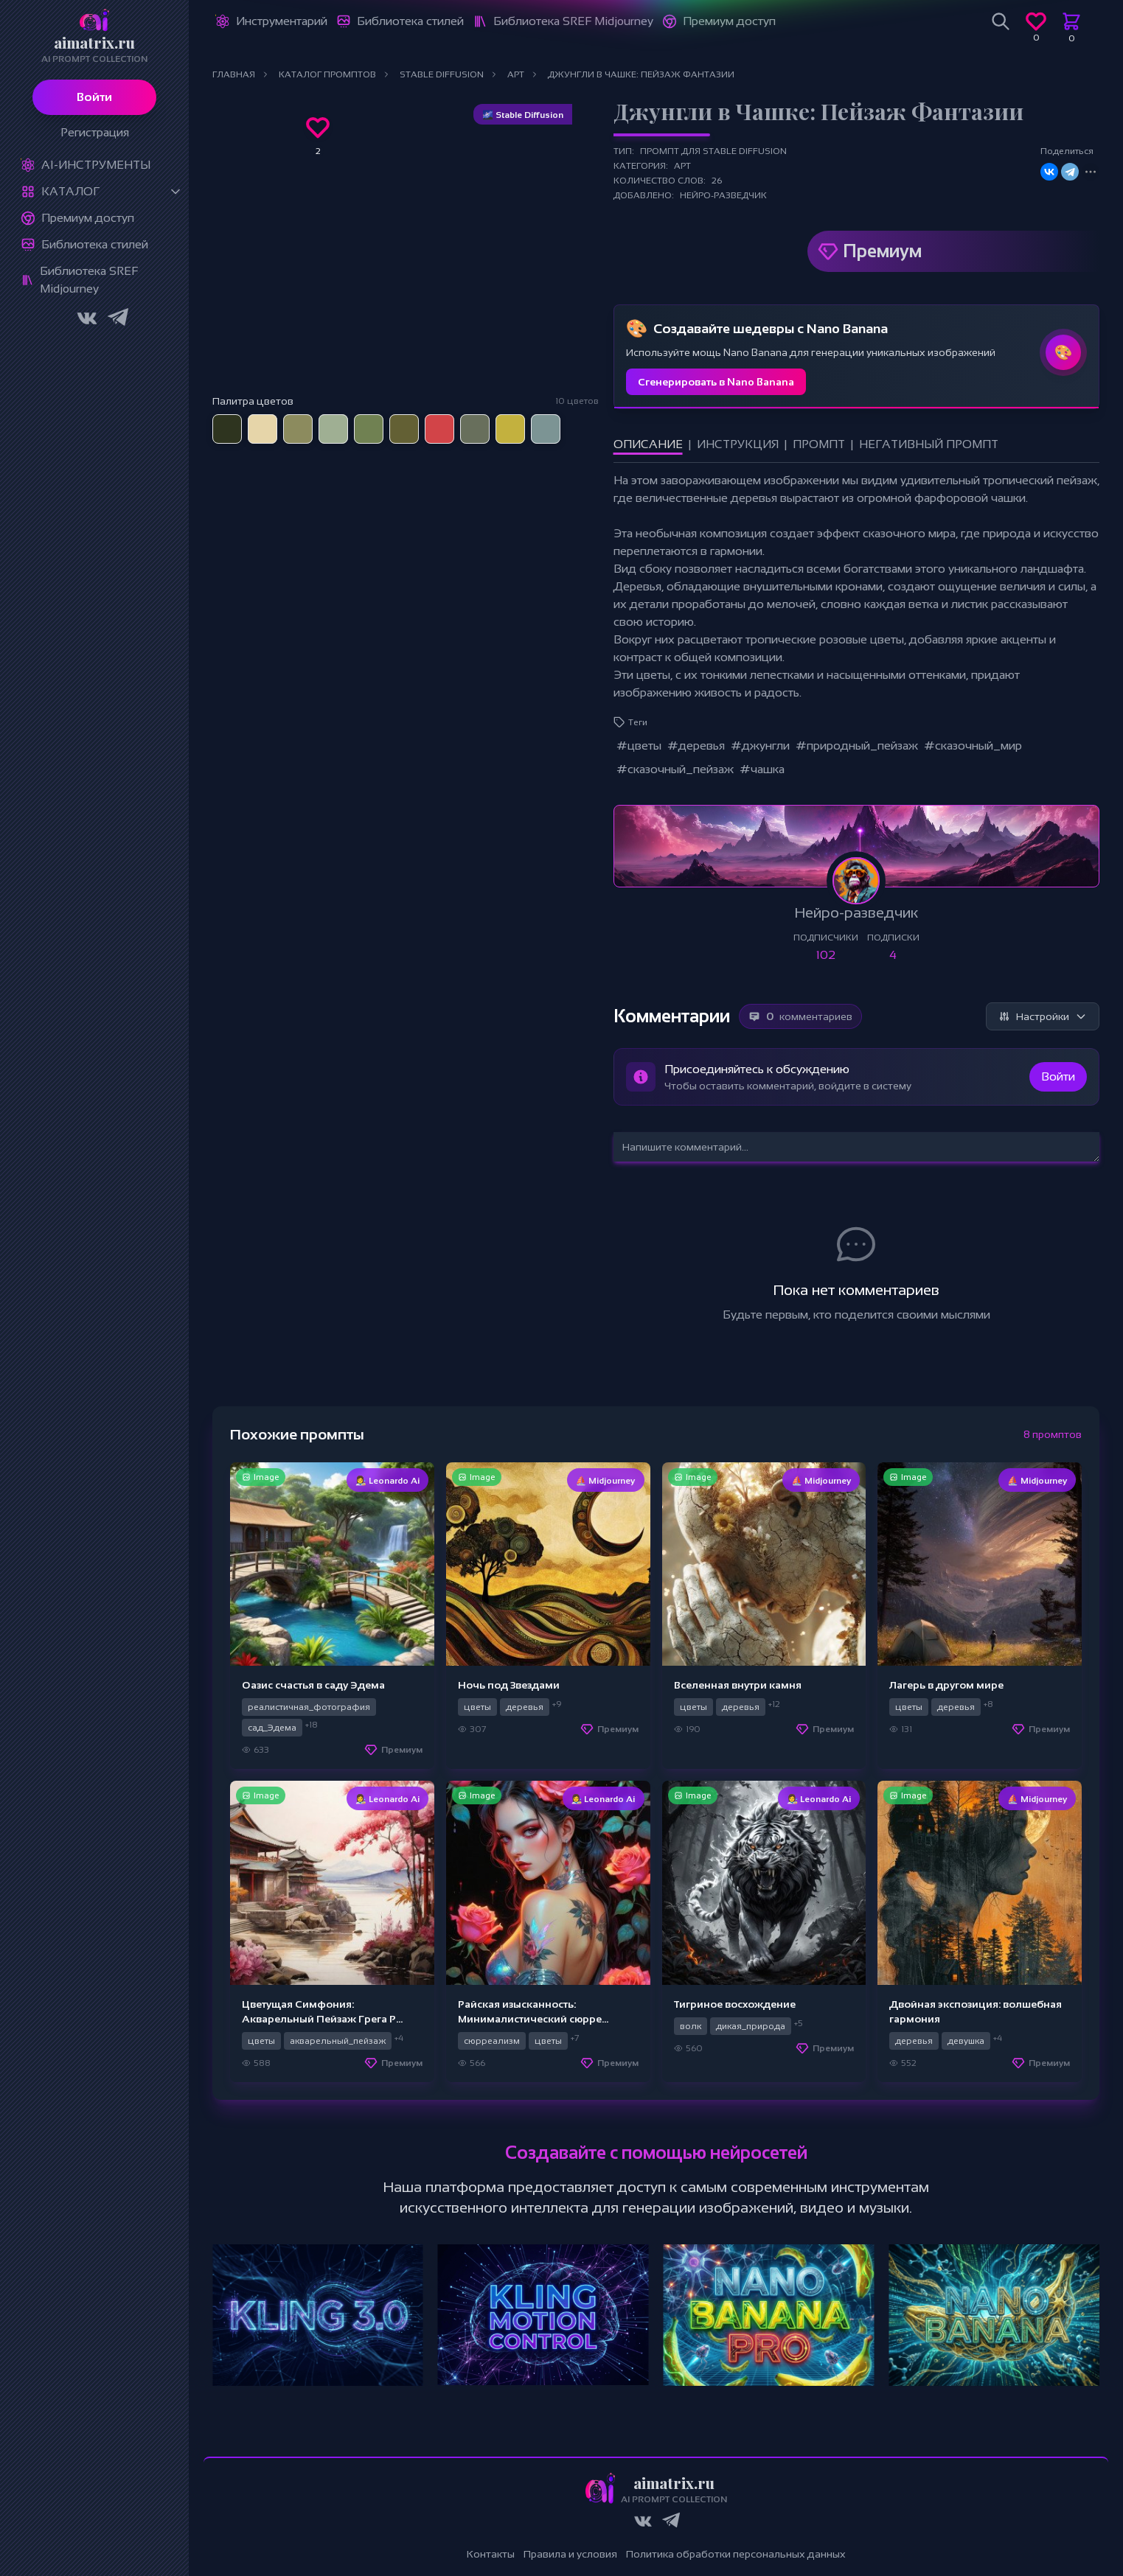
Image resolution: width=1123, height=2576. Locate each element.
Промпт (819, 444)
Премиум (882, 251)
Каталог (70, 191)
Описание (648, 444)
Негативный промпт (928, 444)
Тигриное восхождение (735, 2004)
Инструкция (738, 444)
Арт (682, 166)
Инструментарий (281, 21)
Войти (94, 97)
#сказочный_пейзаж (675, 769)
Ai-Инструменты (95, 164)
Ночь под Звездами (509, 1685)
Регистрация (94, 132)
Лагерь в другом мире (946, 1685)
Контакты (491, 2554)
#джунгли (760, 745)
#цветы (638, 745)
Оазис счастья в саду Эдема (313, 1685)
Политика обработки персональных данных (736, 2554)
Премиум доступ (87, 218)
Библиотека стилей (94, 244)
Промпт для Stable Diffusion (713, 151)
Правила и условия (570, 2554)
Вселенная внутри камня (738, 1685)
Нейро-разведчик (723, 195)
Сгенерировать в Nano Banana (716, 382)
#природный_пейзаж (857, 745)
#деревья (696, 745)
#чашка (762, 769)
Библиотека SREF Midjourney (89, 280)
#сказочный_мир (973, 745)
